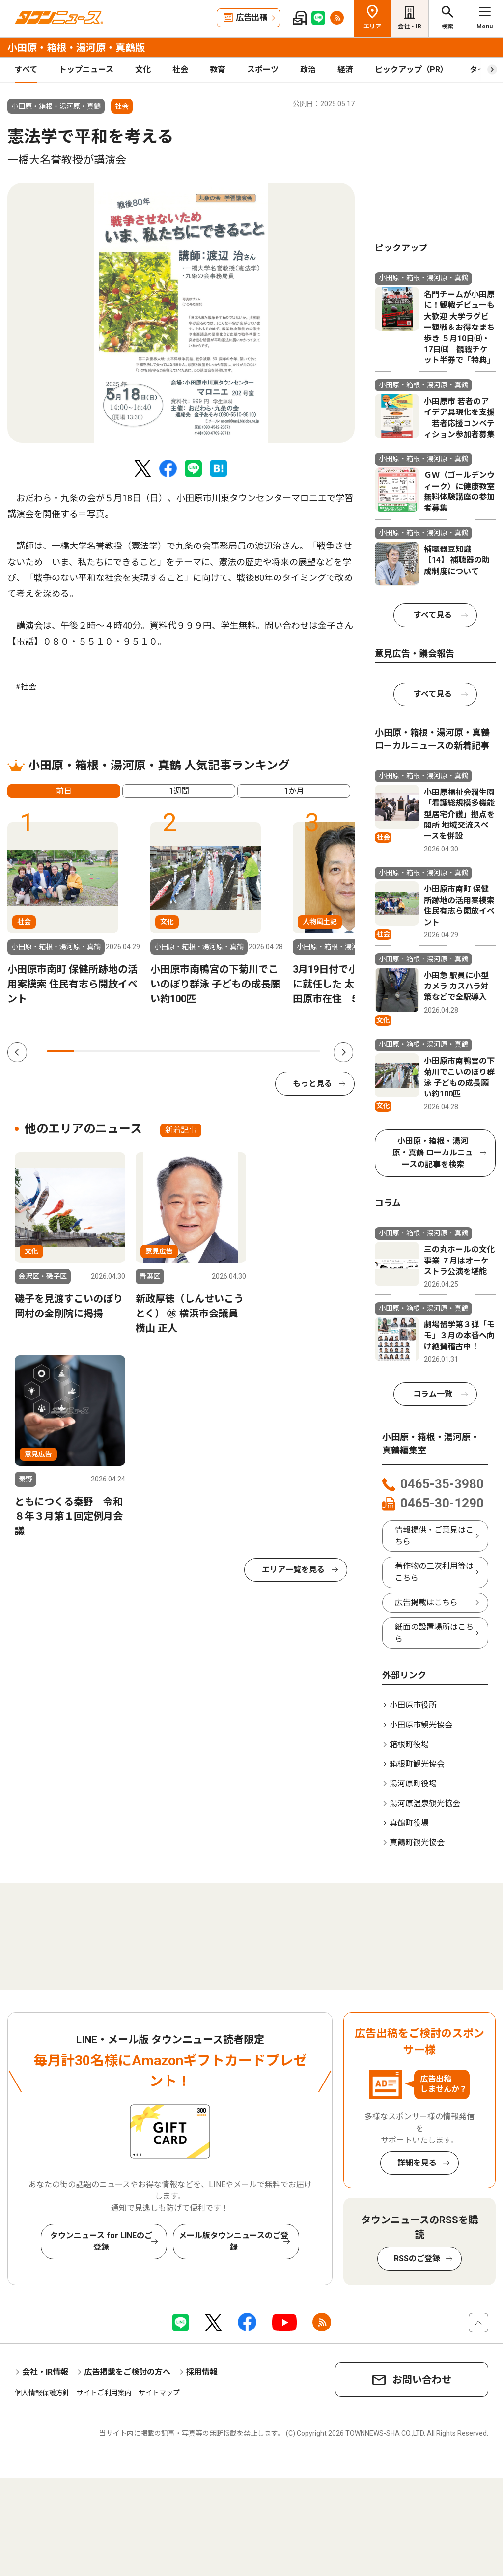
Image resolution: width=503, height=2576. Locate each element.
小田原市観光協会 (421, 1724)
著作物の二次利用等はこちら (434, 1572)
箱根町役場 (409, 1744)
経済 (345, 69)
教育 (217, 69)
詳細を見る (417, 2162)
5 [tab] (170, 1051)
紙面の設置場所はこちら (434, 1633)
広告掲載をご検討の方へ (127, 2372)
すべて (26, 69)
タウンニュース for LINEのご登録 (101, 2241)
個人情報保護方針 (42, 2393)
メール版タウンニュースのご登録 (233, 2241)
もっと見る (312, 1083)
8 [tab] (252, 1051)
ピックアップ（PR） (411, 69)
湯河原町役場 (413, 1783)
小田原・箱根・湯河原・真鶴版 (76, 48)
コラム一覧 (432, 1393)
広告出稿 (251, 17)
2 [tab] (88, 1051)
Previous (17, 1052)
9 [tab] (279, 1051)
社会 (180, 69)
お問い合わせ (421, 2379)
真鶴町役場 (409, 1823)
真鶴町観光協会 (417, 1842)
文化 (143, 69)
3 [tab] (115, 1051)
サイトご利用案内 (104, 2393)
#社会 (25, 686)
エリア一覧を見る (293, 1569)
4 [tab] (142, 1051)
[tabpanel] (181, 313)
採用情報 (202, 2372)
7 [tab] (224, 1051)
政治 (308, 69)
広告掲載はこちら (426, 1602)
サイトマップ (159, 2393)
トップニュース (86, 69)
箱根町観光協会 (417, 1764)
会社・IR (409, 26)
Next (343, 1052)
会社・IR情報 (45, 2372)
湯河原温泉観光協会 (425, 1803)
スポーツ (263, 69)
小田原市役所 (413, 1705)
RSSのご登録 (417, 2258)
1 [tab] (60, 1051)
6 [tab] (197, 1051)
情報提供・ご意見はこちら (434, 1535)
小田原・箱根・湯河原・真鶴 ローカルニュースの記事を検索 (432, 1152)
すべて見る (433, 615)
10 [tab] (306, 1051)
